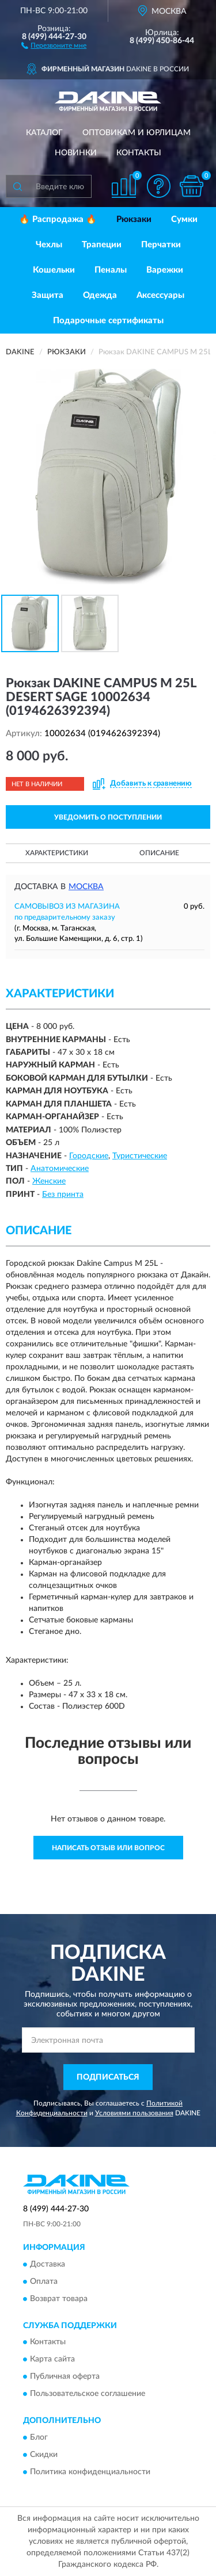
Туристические (139, 1156)
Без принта (63, 1195)
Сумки (184, 219)
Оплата (44, 2282)
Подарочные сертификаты (108, 320)
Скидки (44, 2455)
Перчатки (161, 244)
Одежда (100, 295)
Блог (39, 2437)
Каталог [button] (44, 133)
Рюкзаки (133, 219)
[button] (53, 44)
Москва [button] (86, 887)
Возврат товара (59, 2299)
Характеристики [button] (56, 852)
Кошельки (54, 270)
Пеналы (110, 270)
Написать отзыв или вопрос (108, 1847)
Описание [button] (159, 852)
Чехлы (49, 244)
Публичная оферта (65, 2377)
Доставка (47, 2264)
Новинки (76, 153)
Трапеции (102, 244)
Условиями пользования (134, 2113)
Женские (49, 1181)
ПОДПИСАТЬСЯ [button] (108, 2077)
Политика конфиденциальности (90, 2472)
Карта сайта (52, 2360)
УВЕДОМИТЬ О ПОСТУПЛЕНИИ (108, 817)
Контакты (138, 153)
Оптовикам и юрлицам (136, 133)
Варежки (164, 270)
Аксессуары (160, 295)
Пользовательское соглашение (87, 2394)
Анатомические (60, 1169)
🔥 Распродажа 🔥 (58, 219)
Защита (47, 295)
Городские (88, 1156)
